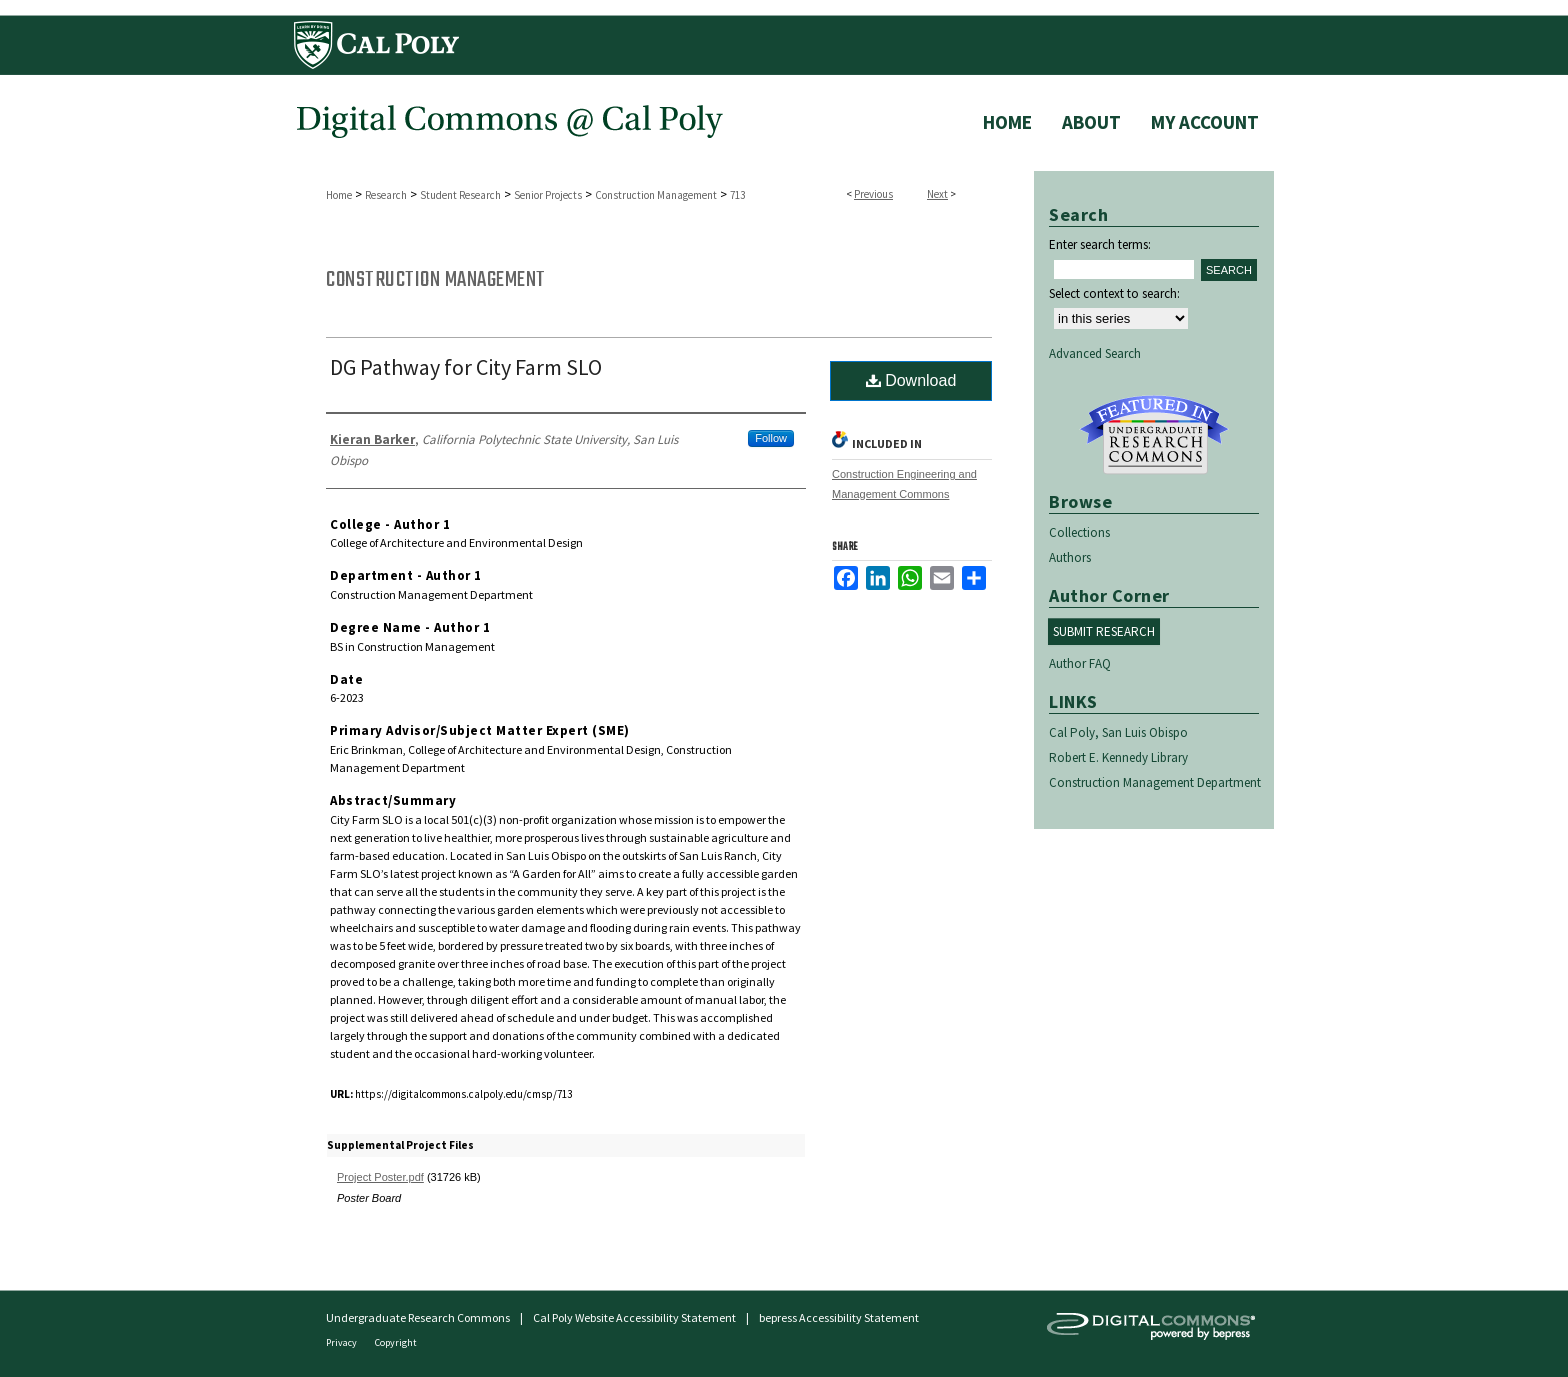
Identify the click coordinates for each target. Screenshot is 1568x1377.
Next (937, 194)
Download (911, 380)
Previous (873, 194)
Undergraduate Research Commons (1154, 435)
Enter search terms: (1100, 244)
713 (737, 195)
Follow (771, 438)
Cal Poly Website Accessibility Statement (634, 1317)
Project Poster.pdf (380, 1177)
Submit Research (1104, 631)
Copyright (396, 1342)
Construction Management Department (1155, 782)
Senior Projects (548, 195)
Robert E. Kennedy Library (1118, 757)
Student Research (460, 195)
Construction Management (656, 195)
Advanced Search (1095, 353)
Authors (1070, 557)
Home (339, 195)
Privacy (342, 1342)
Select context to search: (1114, 293)
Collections (1079, 532)
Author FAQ (1080, 663)
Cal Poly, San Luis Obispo (1118, 732)
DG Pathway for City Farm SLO (466, 367)
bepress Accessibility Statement (839, 1317)
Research (386, 195)
